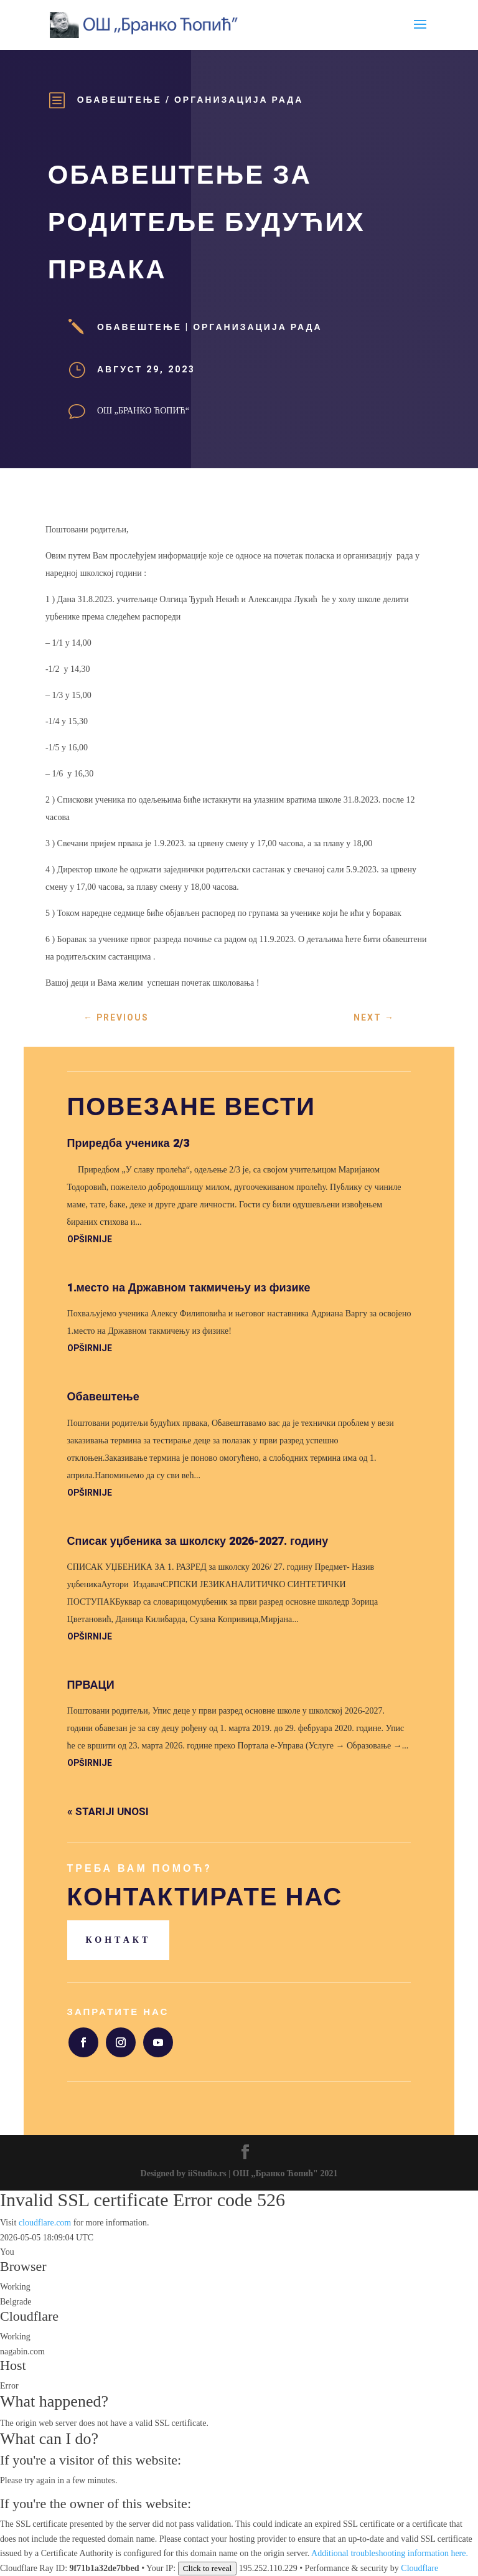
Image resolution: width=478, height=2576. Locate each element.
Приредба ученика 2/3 (128, 1143)
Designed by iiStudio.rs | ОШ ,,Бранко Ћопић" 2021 (239, 2173)
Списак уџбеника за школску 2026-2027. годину (198, 1541)
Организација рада (238, 99)
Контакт (118, 1940)
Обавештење (119, 99)
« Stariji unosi (108, 1811)
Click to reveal (207, 2568)
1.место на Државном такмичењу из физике (189, 1288)
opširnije (89, 1239)
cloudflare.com (45, 2222)
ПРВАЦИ (91, 1685)
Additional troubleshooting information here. (389, 2553)
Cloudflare (29, 2316)
